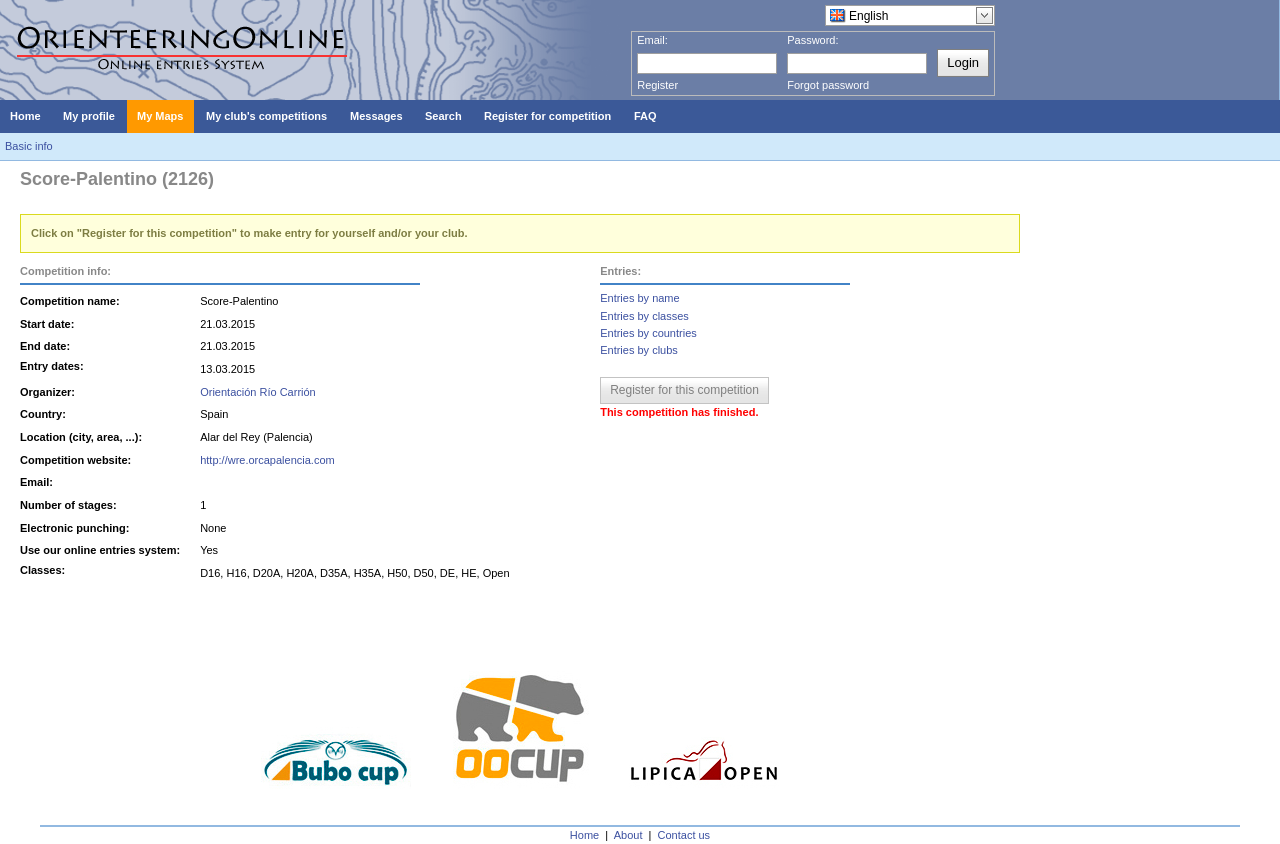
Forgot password (828, 85)
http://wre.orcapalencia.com (267, 460)
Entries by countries (648, 333)
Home (584, 835)
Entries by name (639, 298)
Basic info (29, 146)
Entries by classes (644, 316)
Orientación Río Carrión (258, 392)
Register (657, 85)
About (628, 835)
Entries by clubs (639, 350)
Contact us (684, 835)
